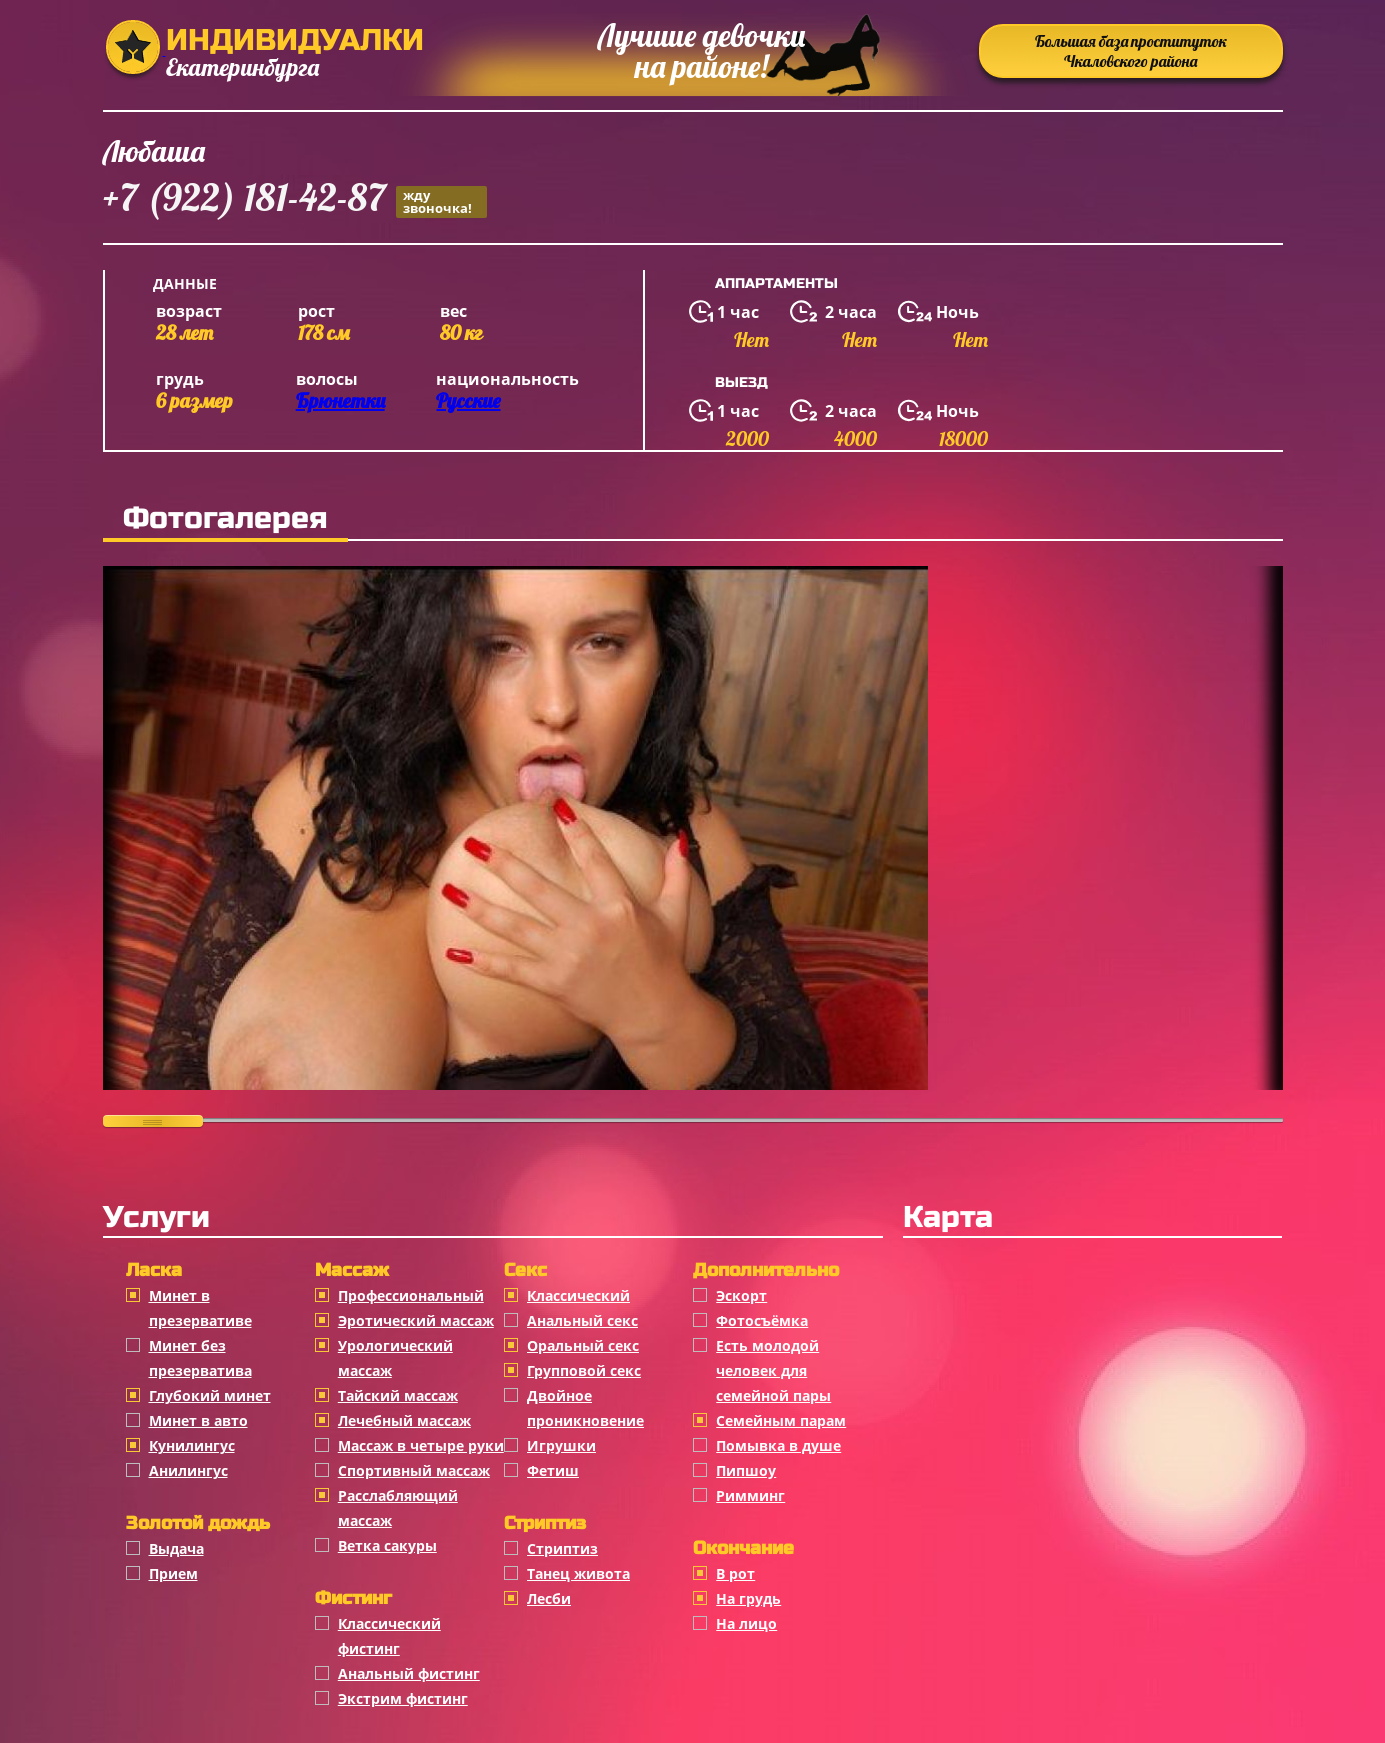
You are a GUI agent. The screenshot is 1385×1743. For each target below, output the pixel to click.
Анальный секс (582, 1320)
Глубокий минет (210, 1395)
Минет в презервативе (200, 1308)
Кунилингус (192, 1445)
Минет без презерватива (200, 1358)
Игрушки (561, 1445)
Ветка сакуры (387, 1545)
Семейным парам (781, 1420)
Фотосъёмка (762, 1320)
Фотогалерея (225, 518)
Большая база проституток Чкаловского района (1131, 51)
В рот (735, 1573)
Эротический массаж (416, 1320)
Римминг (750, 1495)
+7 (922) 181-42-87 (295, 200)
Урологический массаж (395, 1358)
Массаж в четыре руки (421, 1445)
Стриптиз (562, 1548)
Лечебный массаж (404, 1420)
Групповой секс (584, 1370)
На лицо (746, 1623)
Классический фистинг (389, 1636)
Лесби (549, 1598)
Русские (468, 400)
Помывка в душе (778, 1445)
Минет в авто (198, 1420)
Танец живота (578, 1573)
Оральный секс (583, 1345)
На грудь (748, 1598)
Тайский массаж (398, 1395)
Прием (173, 1573)
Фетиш (553, 1470)
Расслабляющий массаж (398, 1508)
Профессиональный (411, 1295)
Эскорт (741, 1295)
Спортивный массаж (414, 1470)
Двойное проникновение (585, 1408)
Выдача (176, 1548)
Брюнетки (340, 400)
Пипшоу (746, 1470)
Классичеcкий (578, 1295)
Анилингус (188, 1470)
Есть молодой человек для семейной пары (773, 1370)
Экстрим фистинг (403, 1698)
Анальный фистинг (409, 1673)
